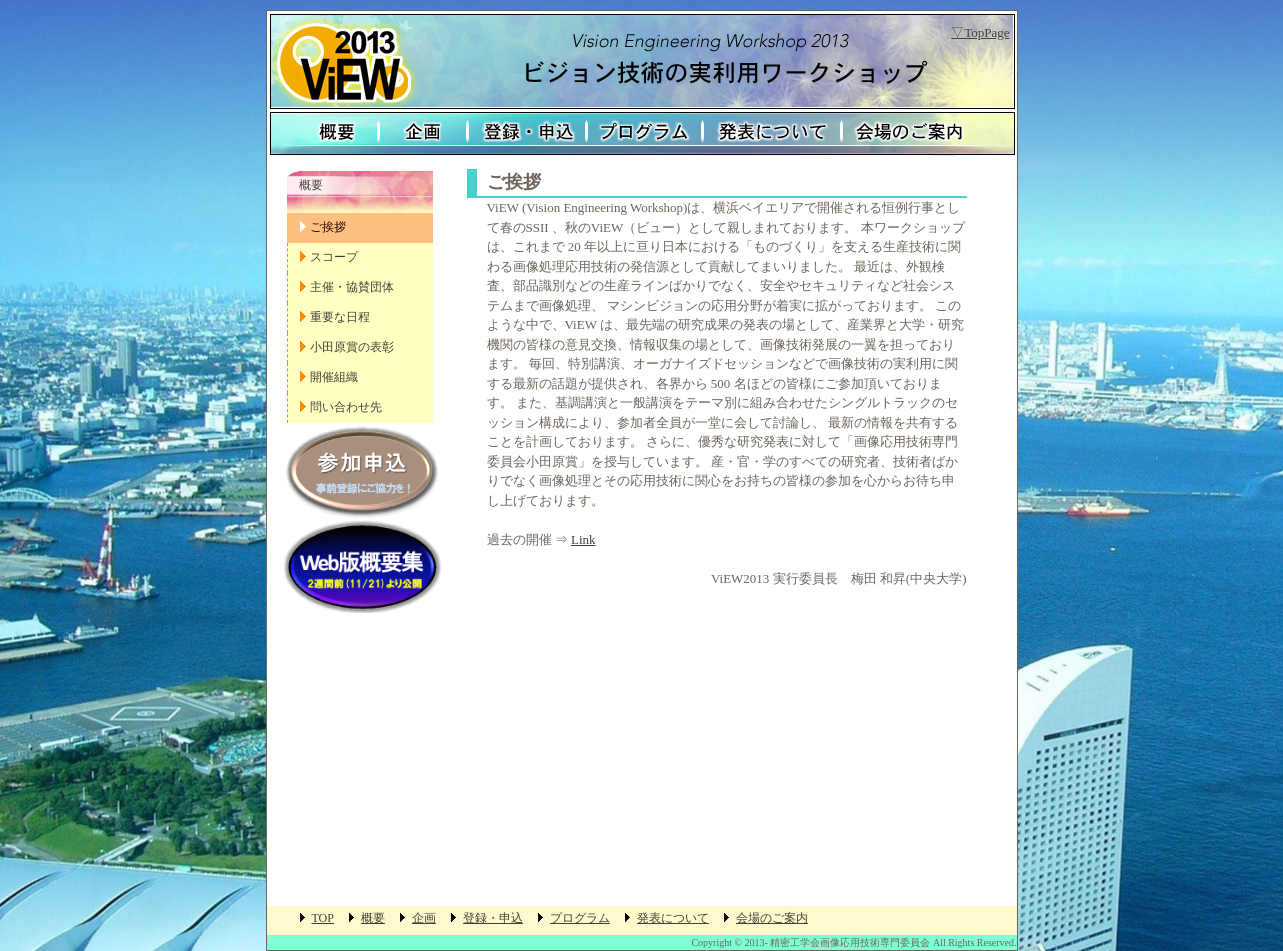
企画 (423, 133)
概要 (323, 133)
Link (583, 539)
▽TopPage (980, 32)
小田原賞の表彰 (352, 347)
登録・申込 (527, 133)
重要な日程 (340, 317)
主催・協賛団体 (352, 287)
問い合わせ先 (346, 407)
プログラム (645, 133)
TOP (323, 918)
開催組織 (334, 377)
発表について (772, 133)
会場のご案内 (928, 133)
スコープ (334, 257)
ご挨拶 (328, 227)
